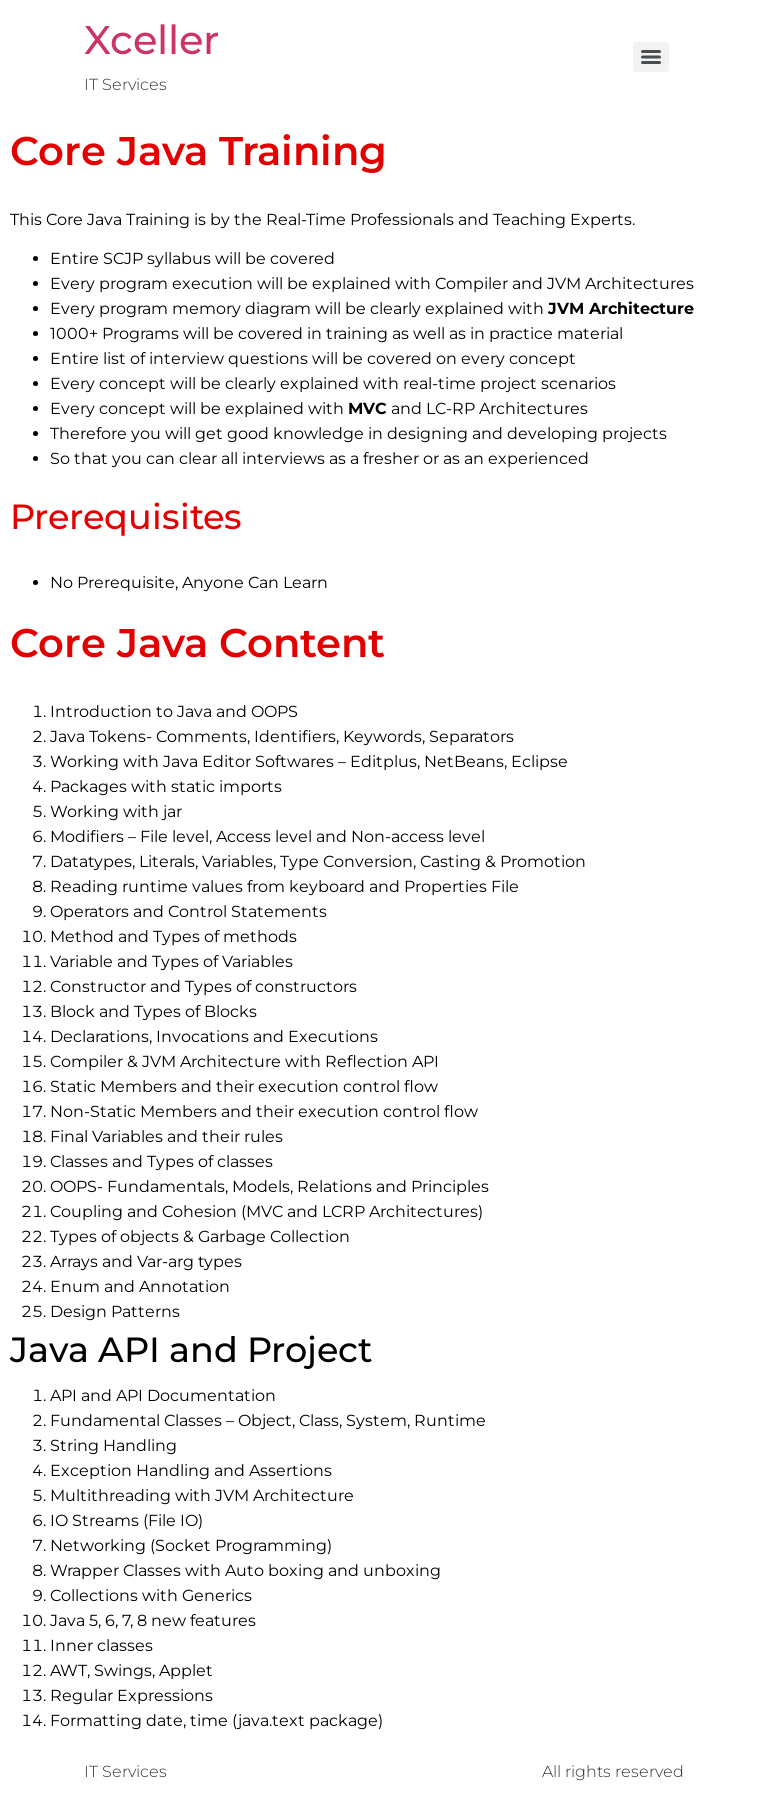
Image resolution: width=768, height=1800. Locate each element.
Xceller (151, 39)
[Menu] (651, 57)
